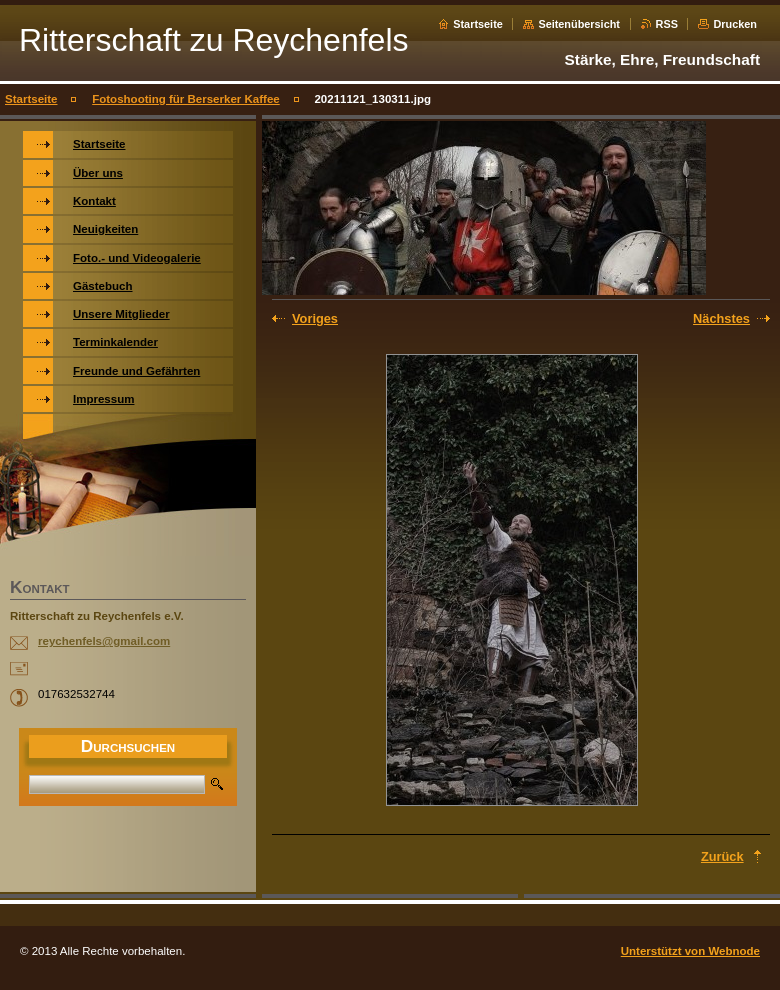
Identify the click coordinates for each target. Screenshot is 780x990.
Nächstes (721, 318)
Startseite (478, 24)
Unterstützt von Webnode (690, 951)
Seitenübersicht (579, 24)
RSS (667, 24)
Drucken (735, 24)
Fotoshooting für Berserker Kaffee (185, 99)
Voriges (315, 318)
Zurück (722, 856)
